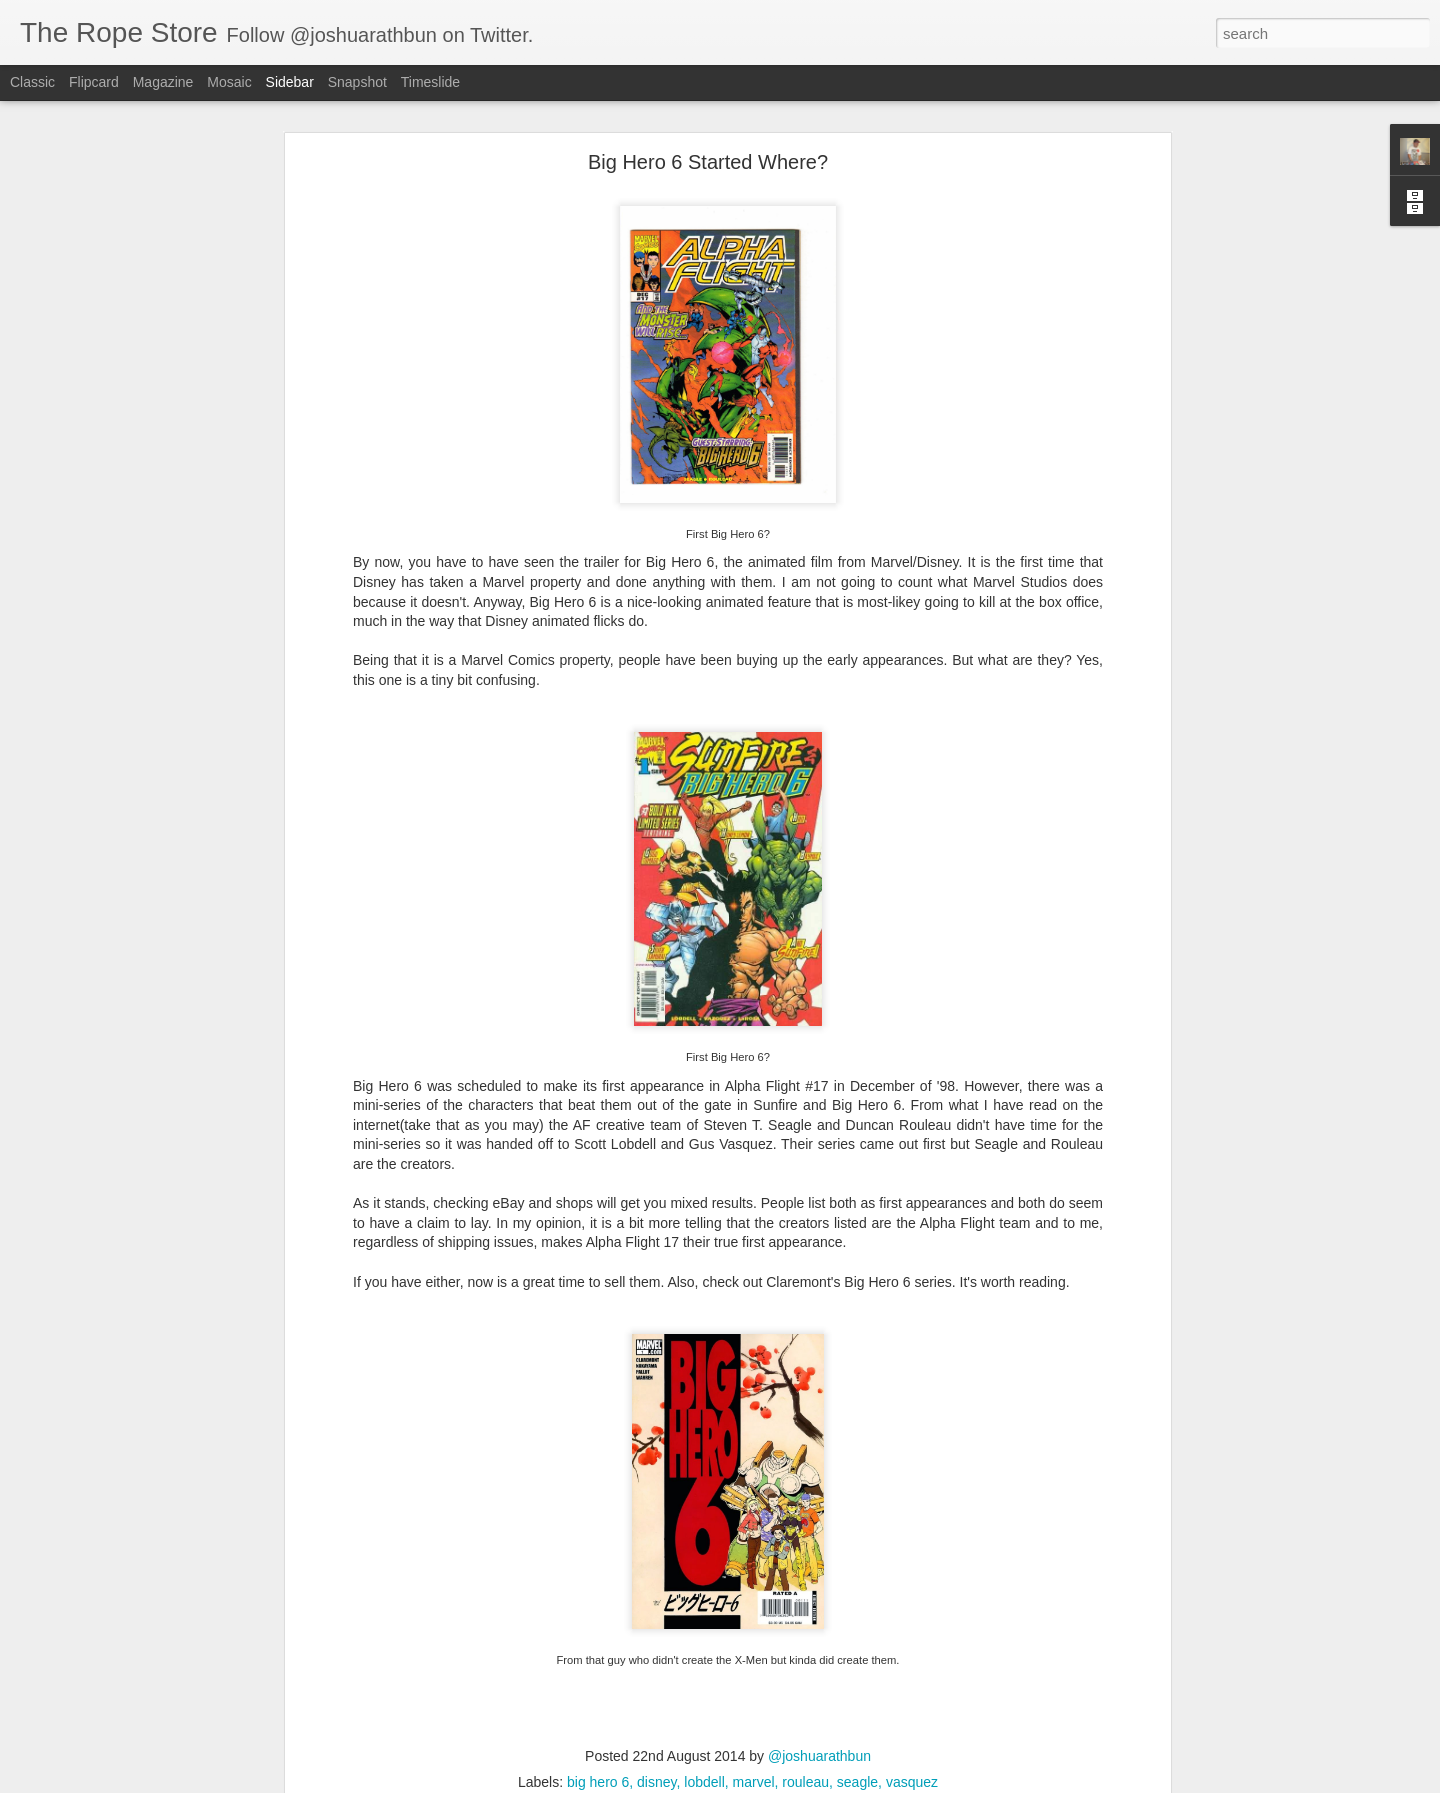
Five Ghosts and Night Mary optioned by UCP (170, 1697)
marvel (651, 1636)
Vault (595, 1652)
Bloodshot (363, 1636)
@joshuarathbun (697, 1610)
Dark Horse (437, 1636)
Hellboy (526, 1636)
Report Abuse (841, 1782)
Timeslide (430, 82)
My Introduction (90, 1742)
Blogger (782, 1782)
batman (300, 1636)
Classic (32, 82)
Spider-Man (802, 1636)
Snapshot (357, 82)
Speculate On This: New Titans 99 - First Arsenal (178, 1652)
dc (487, 1636)
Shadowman (719, 1636)
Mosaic (229, 82)
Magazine (163, 82)
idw (566, 1636)
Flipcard (94, 82)
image (604, 1636)
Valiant (937, 1636)
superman (877, 1636)
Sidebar (290, 82)
